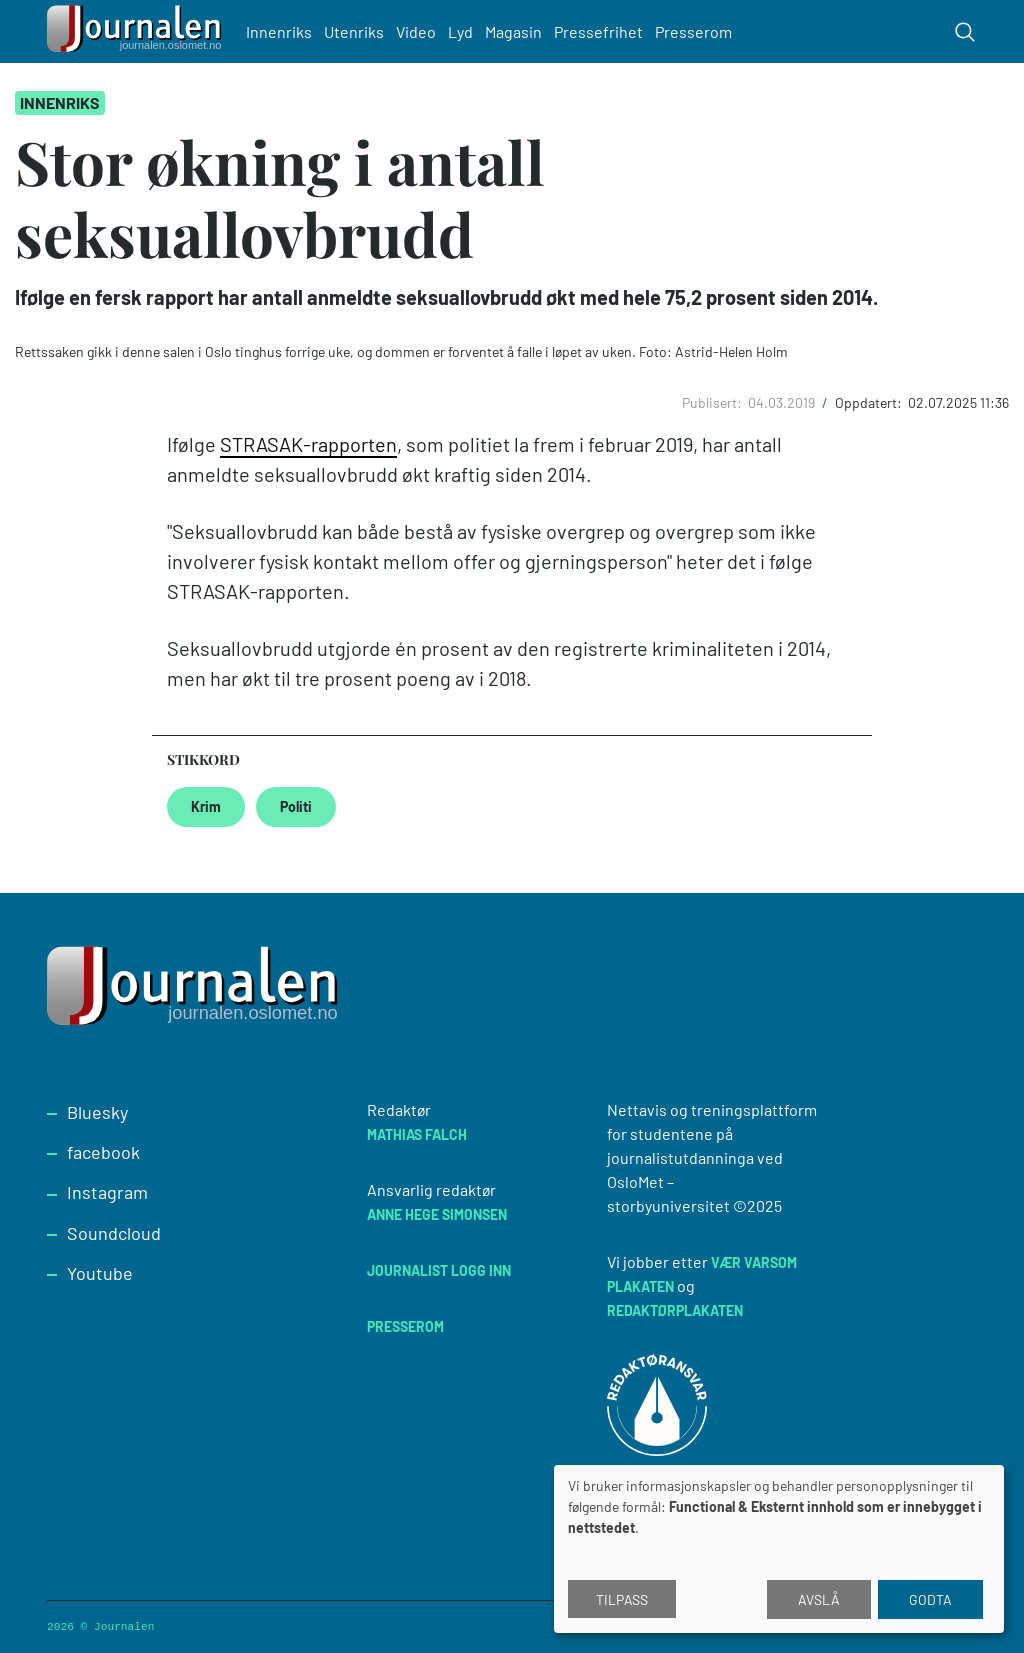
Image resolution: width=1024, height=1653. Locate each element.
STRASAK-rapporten (308, 444)
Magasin (516, 31)
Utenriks (357, 31)
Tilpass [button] (622, 1599)
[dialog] (779, 1549)
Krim (206, 806)
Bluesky (97, 1112)
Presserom (696, 31)
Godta (930, 1599)
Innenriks (282, 31)
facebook (103, 1152)
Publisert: (713, 402)
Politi (296, 806)
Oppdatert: (870, 402)
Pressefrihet (601, 31)
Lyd (463, 31)
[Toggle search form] (965, 32)
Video (419, 31)
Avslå (819, 1599)
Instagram (107, 1192)
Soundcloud (114, 1233)
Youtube (100, 1273)
